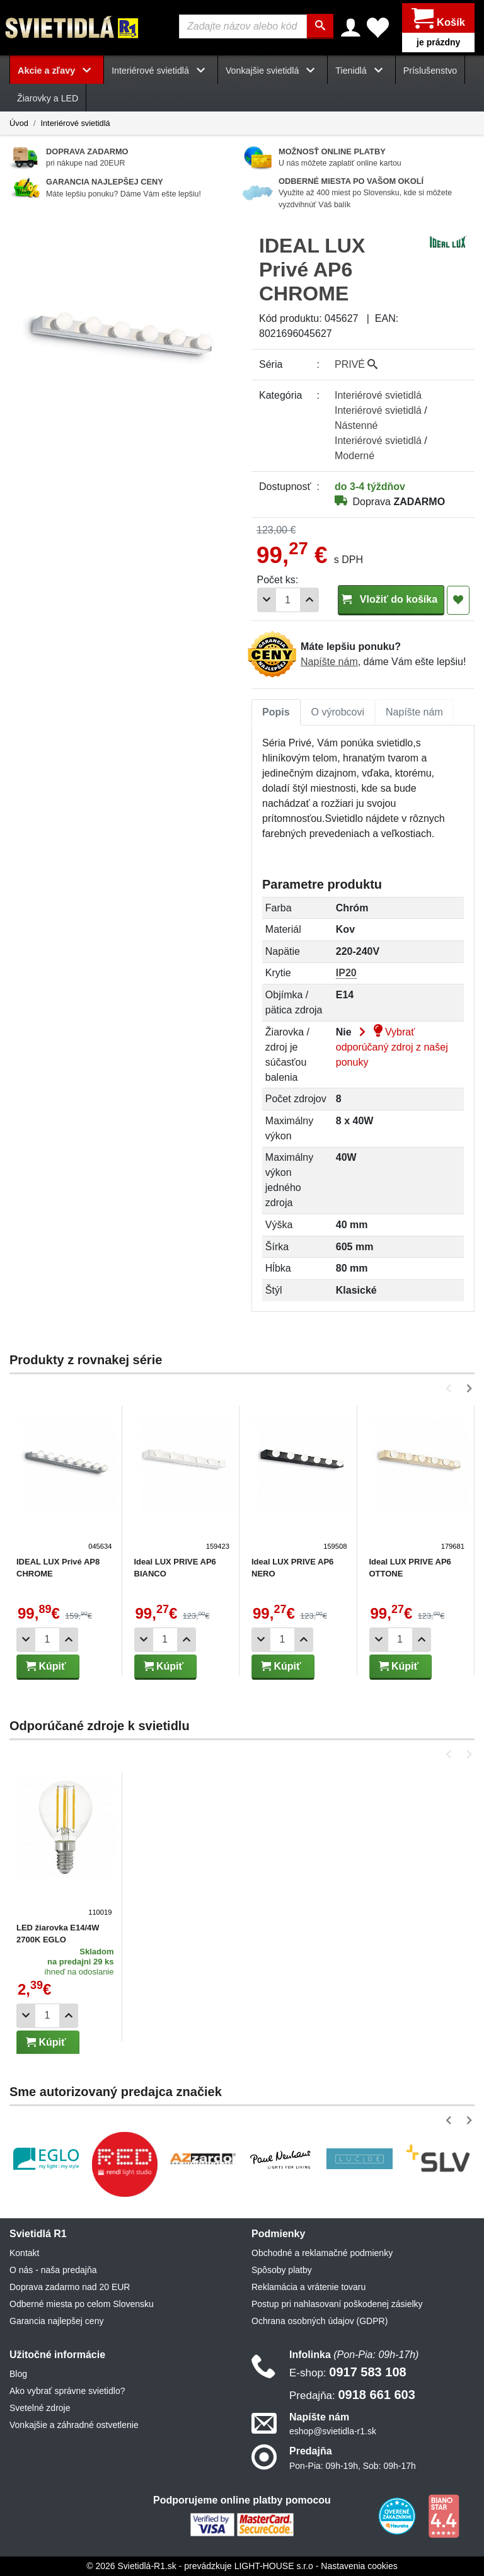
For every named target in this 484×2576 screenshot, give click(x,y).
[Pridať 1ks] (309, 600)
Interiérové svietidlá (75, 123)
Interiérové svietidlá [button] (161, 71)
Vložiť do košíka (391, 599)
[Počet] (288, 600)
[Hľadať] (320, 26)
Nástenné (356, 425)
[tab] (276, 712)
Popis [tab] (276, 712)
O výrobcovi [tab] (337, 712)
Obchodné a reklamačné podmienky (322, 2253)
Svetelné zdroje (40, 2408)
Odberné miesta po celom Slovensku (81, 2304)
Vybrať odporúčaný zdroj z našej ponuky (392, 1047)
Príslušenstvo (430, 71)
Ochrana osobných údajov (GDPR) (319, 2321)
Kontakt (24, 2253)
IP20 (346, 973)
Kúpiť (46, 1666)
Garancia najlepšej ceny (56, 2321)
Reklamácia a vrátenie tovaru (308, 2287)
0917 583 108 (347, 2372)
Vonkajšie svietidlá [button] (273, 71)
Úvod (18, 123)
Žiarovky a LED (47, 99)
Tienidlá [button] (361, 71)
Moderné (354, 455)
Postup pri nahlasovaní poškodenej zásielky (337, 2304)
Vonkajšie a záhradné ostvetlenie (74, 2425)
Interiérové (378, 395)
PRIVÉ (356, 364)
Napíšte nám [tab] (414, 712)
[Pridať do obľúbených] (458, 600)
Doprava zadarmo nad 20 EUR (69, 2287)
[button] (451, 1388)
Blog (18, 2374)
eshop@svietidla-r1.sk (332, 2432)
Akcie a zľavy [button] (57, 71)
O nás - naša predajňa (53, 2270)
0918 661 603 (352, 2395)
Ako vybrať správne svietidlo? (67, 2391)
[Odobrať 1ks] (266, 600)
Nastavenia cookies (359, 2566)
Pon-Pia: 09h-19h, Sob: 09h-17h (352, 2466)
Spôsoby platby (281, 2270)
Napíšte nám (329, 662)
